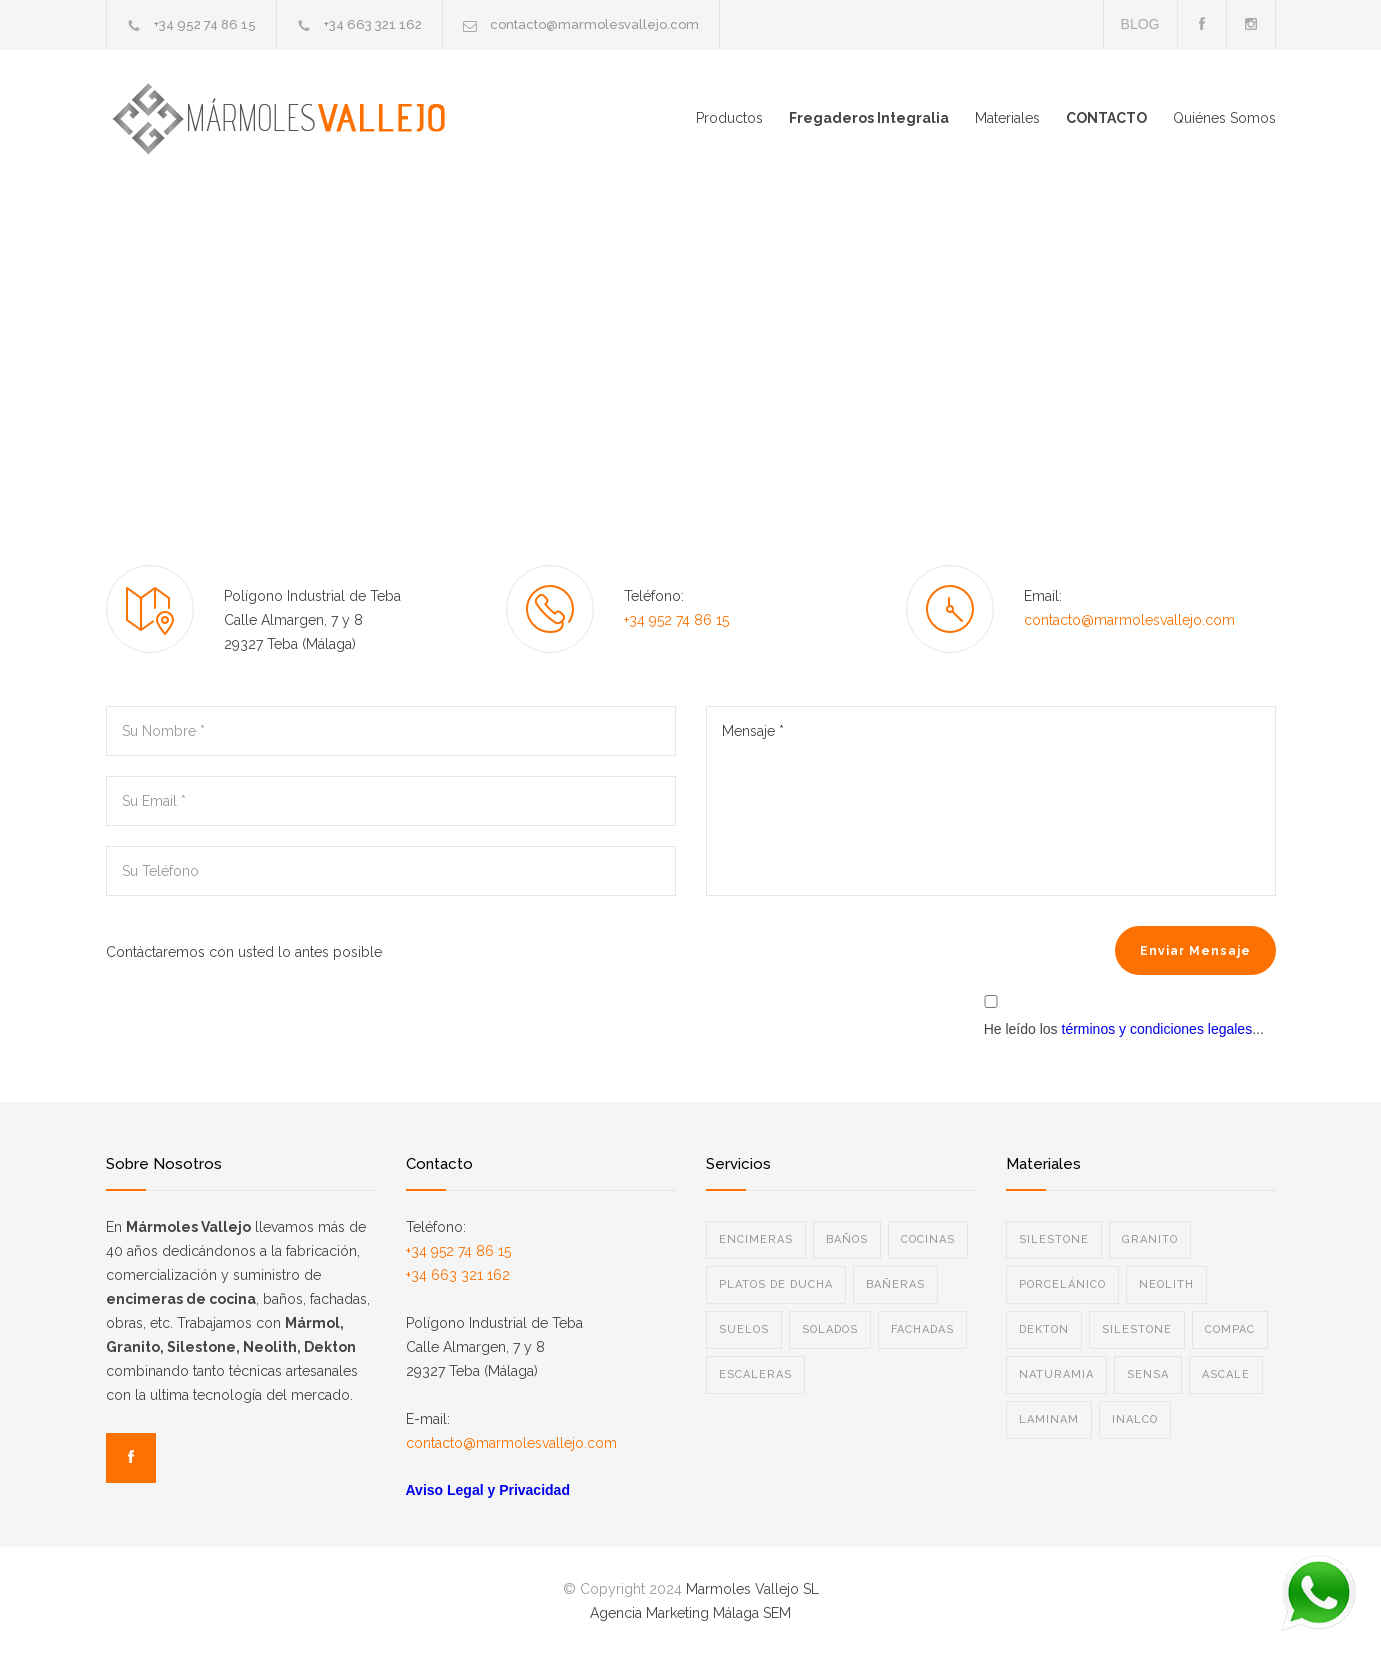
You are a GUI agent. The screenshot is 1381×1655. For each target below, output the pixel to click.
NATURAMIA (1056, 1374)
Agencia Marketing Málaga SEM (690, 1613)
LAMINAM (1049, 1419)
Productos (729, 118)
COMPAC (1230, 1329)
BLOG (1140, 24)
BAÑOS (847, 1239)
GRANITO (1150, 1239)
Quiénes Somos (1224, 118)
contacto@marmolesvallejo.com (594, 24)
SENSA (1148, 1374)
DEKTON (1044, 1329)
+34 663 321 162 (373, 24)
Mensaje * (991, 801)
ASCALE (1226, 1374)
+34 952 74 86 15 (205, 24)
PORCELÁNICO (1062, 1284)
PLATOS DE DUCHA (776, 1284)
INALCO (1135, 1419)
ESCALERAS (755, 1374)
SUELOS (744, 1329)
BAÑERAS (895, 1284)
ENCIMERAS (756, 1239)
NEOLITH (1166, 1284)
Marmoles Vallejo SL (752, 1589)
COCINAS (928, 1239)
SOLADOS (830, 1329)
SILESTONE (1054, 1239)
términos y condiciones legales (1157, 1029)
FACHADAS (922, 1329)
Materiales (1007, 118)
